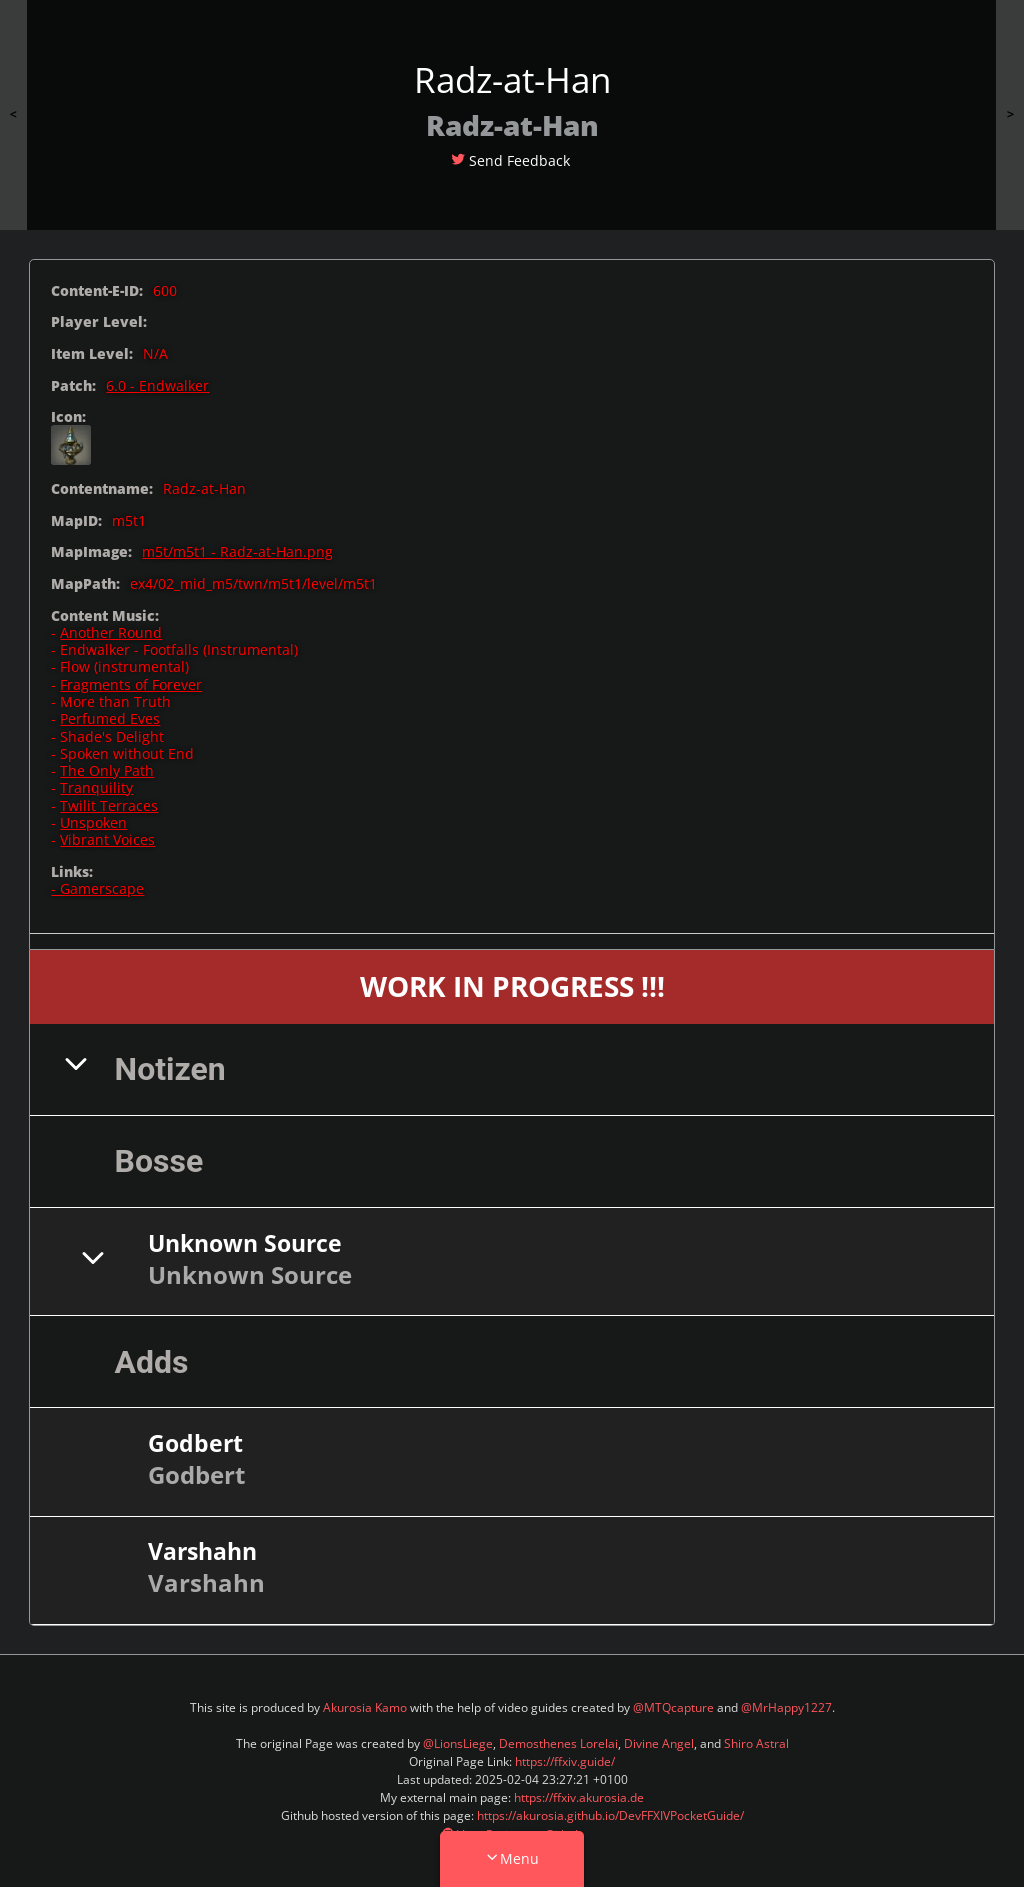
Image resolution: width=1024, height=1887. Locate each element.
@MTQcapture (673, 1707)
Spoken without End (127, 753)
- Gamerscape (97, 888)
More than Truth (115, 701)
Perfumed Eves (110, 718)
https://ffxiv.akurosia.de (579, 1797)
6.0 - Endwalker (157, 385)
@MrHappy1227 (786, 1707)
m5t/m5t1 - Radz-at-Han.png (237, 551)
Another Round (111, 632)
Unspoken (93, 822)
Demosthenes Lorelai (558, 1743)
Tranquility (96, 787)
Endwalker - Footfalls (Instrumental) (179, 649)
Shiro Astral (756, 1743)
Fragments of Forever (131, 684)
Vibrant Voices (107, 839)
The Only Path (107, 770)
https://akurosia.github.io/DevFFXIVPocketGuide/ (610, 1815)
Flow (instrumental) (124, 666)
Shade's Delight (112, 736)
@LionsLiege (458, 1743)
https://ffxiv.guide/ (565, 1761)
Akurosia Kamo (365, 1707)
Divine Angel (659, 1743)
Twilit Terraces (109, 805)
